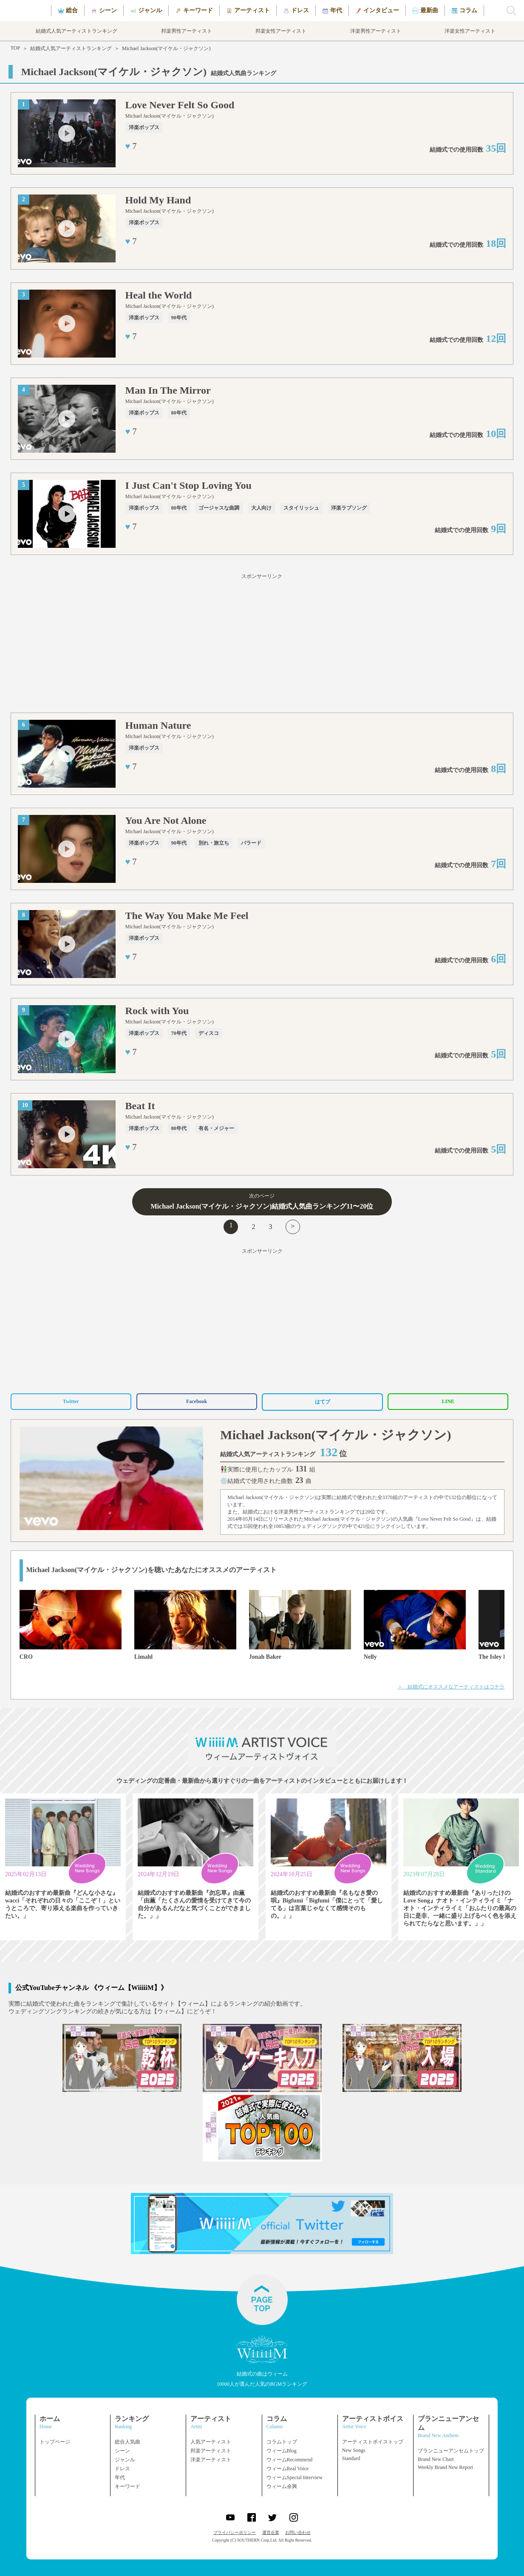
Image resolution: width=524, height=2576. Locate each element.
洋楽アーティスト (210, 2460)
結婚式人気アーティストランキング (71, 48)
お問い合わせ (298, 2532)
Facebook (196, 1401)
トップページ (55, 2442)
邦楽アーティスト (210, 2451)
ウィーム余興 (281, 2486)
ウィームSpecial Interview (294, 2477)
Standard (351, 2458)
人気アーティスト (210, 2442)
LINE (448, 1401)
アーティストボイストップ (372, 2442)
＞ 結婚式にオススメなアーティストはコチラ (450, 1687)
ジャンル (125, 2460)
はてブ (322, 1402)
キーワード (127, 2486)
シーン (122, 2451)
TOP (15, 48)
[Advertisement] (262, 644)
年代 (120, 2477)
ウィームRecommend (289, 2460)
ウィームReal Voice (287, 2469)
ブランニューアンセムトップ (451, 2451)
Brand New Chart (436, 2459)
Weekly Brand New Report (445, 2467)
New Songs (353, 2450)
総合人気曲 (127, 2442)
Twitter (71, 1401)
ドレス (122, 2469)
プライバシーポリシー (234, 2532)
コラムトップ (281, 2442)
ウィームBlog (281, 2451)
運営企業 (270, 2532)
